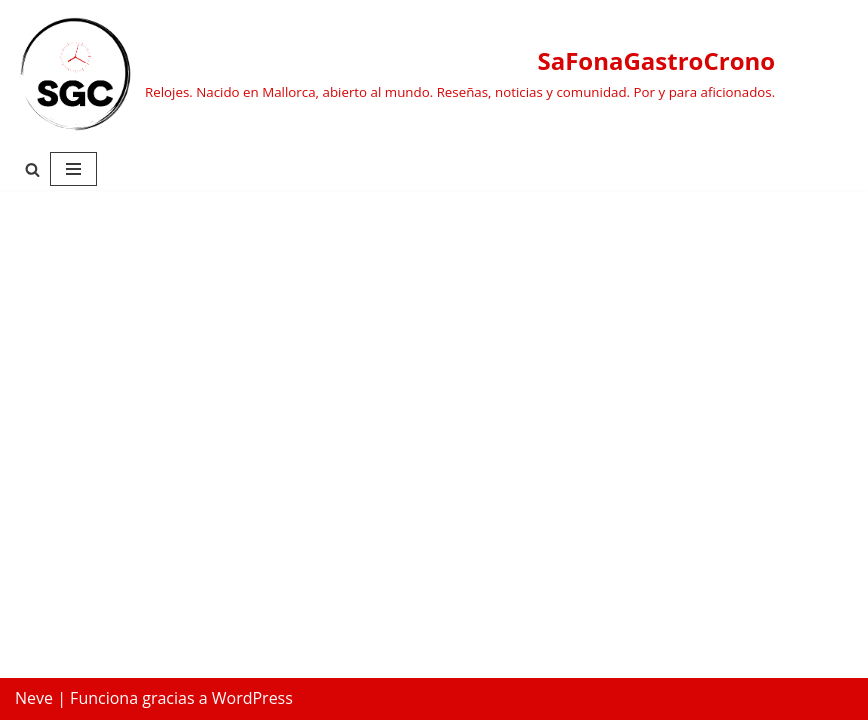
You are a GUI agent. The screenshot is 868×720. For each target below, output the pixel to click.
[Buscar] (32, 169)
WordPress (252, 698)
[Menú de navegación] (73, 169)
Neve (34, 698)
